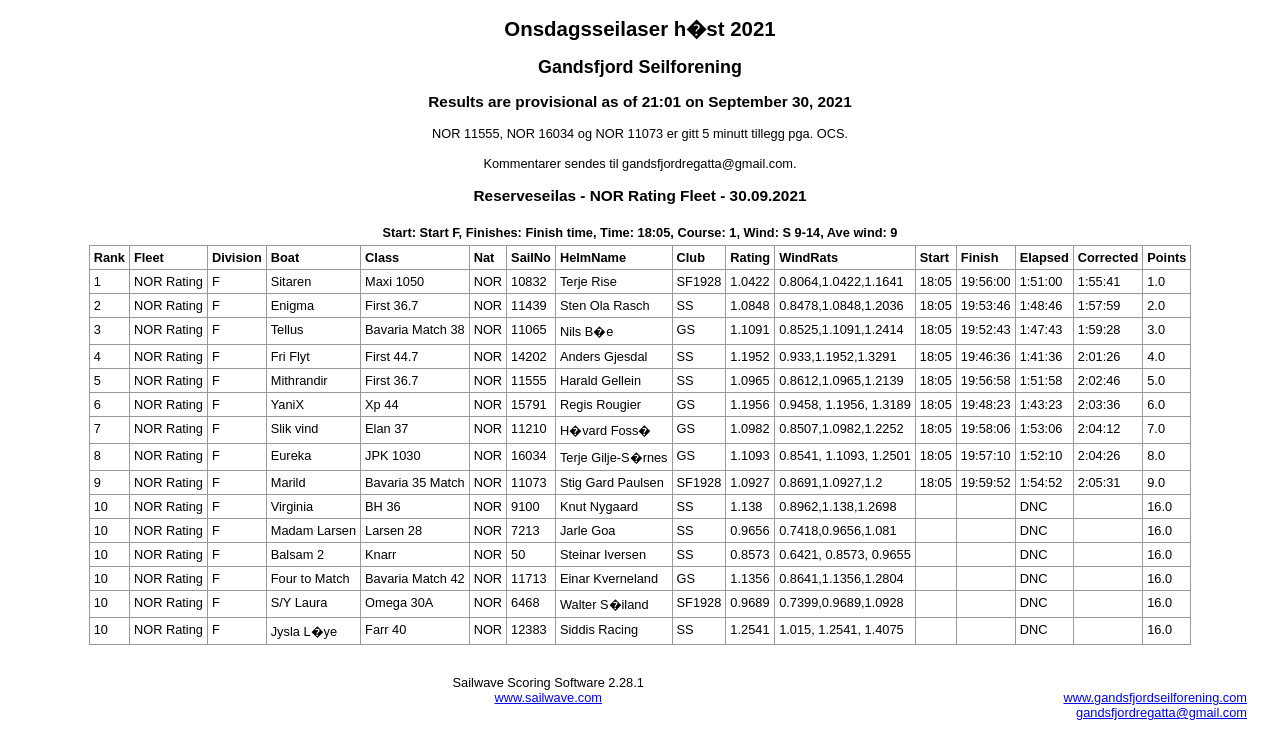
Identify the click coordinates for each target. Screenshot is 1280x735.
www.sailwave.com (548, 697)
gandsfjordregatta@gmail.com (1161, 712)
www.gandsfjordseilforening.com (1155, 697)
